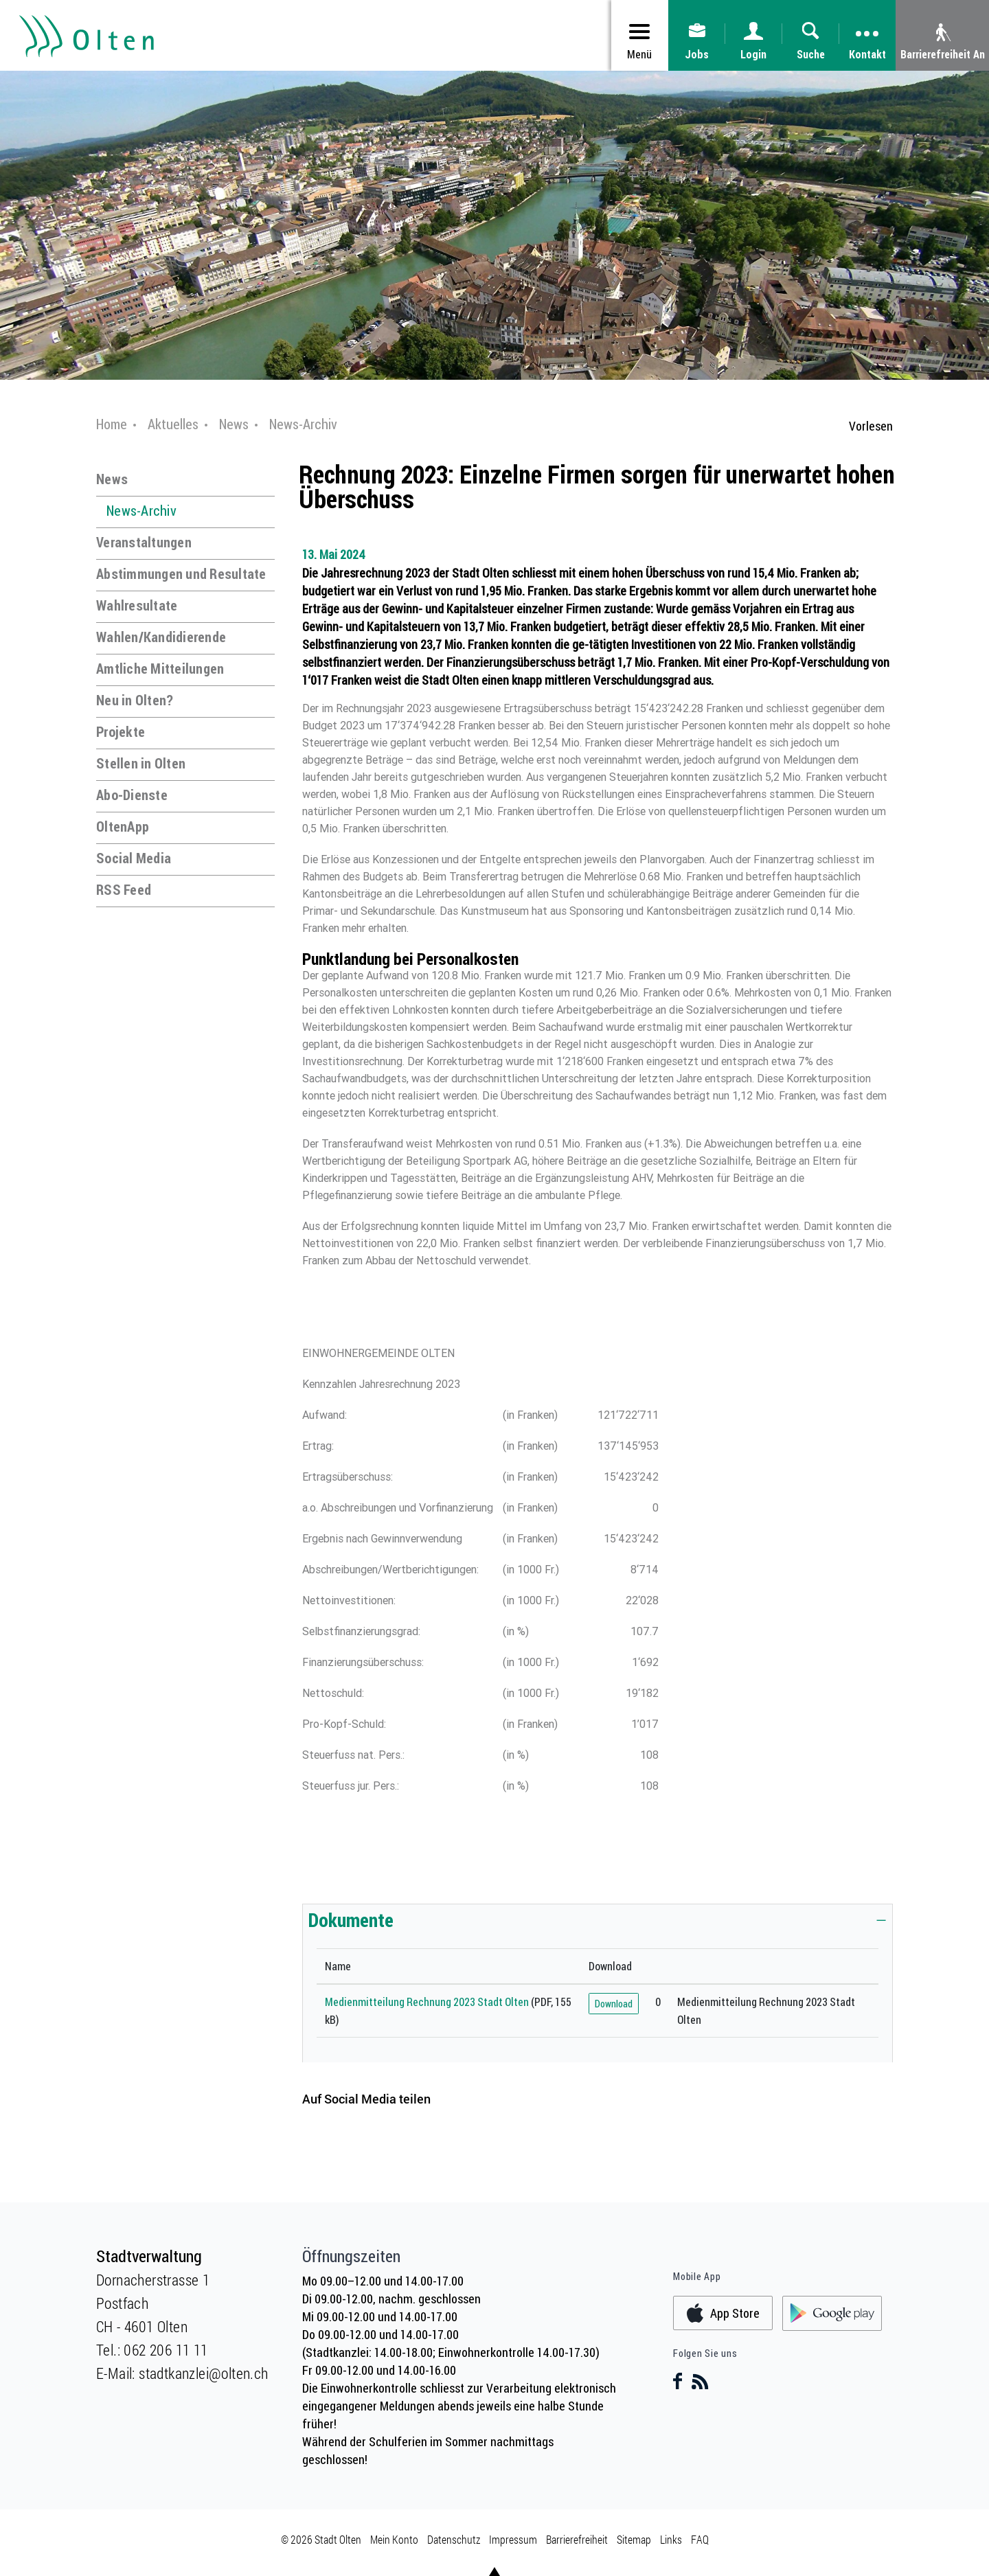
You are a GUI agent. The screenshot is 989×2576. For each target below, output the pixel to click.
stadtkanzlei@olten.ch (203, 2373)
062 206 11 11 (165, 2350)
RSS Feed (123, 889)
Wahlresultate (136, 605)
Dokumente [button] (351, 1919)
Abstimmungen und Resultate (181, 574)
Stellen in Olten (140, 763)
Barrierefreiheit (577, 2539)
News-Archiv (141, 510)
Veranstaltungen (144, 542)
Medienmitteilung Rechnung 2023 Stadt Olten (427, 2001)
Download (614, 2003)
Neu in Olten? (134, 700)
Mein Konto (394, 2539)
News (112, 479)
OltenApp (122, 826)
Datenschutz (453, 2539)
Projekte (120, 731)
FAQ (700, 2539)
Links (671, 2539)
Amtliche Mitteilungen (160, 668)
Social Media (133, 858)
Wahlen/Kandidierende (161, 637)
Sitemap (634, 2539)
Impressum (513, 2539)
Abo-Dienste (132, 795)
